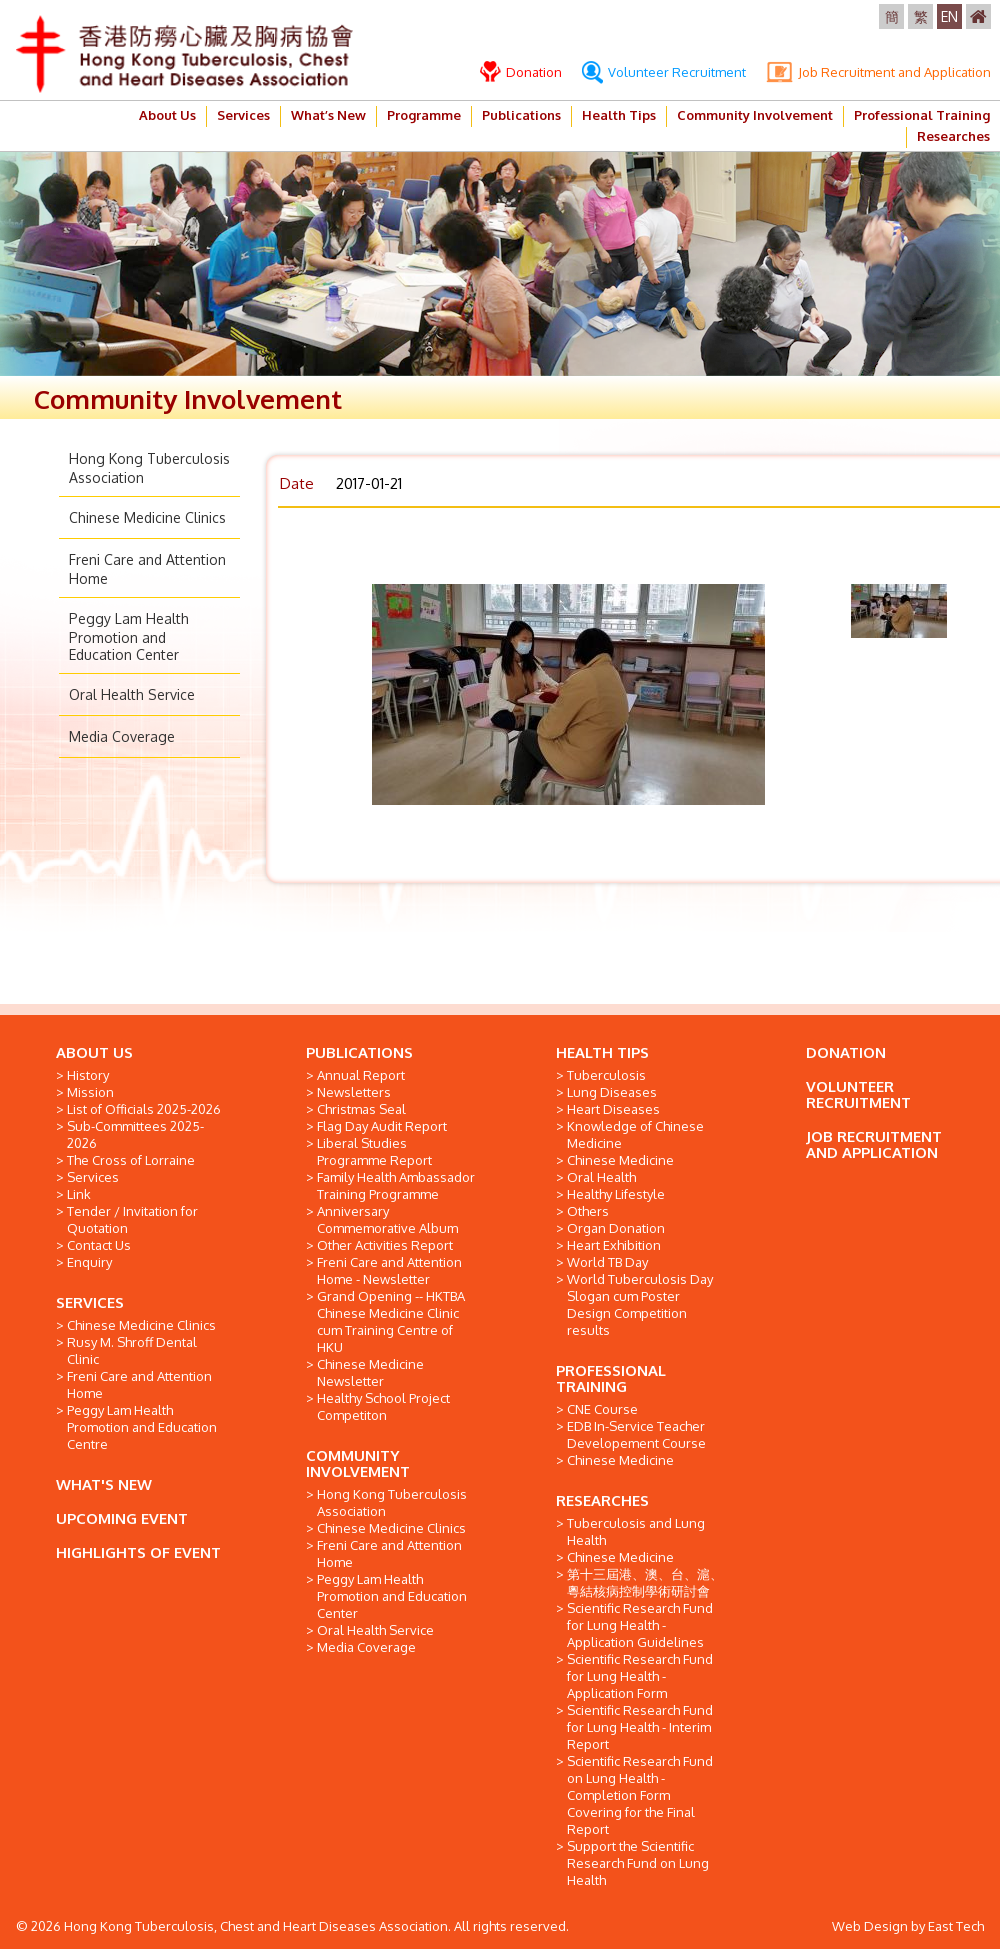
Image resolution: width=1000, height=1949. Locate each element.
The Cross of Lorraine (131, 1160)
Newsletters (354, 1092)
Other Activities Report (385, 1245)
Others (588, 1211)
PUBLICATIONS (359, 1052)
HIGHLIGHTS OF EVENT (138, 1552)
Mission (90, 1092)
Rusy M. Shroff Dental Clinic (132, 1350)
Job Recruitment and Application (878, 72)
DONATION (846, 1052)
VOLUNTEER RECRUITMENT (858, 1094)
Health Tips (619, 115)
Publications (521, 115)
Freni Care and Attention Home (139, 1384)
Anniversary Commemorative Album (387, 1219)
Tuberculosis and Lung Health (636, 1531)
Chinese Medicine (620, 1160)
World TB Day (607, 1262)
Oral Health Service (132, 694)
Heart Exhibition (614, 1245)
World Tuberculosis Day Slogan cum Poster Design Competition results (640, 1304)
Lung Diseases (612, 1092)
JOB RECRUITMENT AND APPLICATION (874, 1144)
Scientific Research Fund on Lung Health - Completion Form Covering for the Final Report (640, 1795)
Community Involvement (755, 115)
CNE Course (602, 1409)
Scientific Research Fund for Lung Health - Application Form (640, 1676)
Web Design (870, 1926)
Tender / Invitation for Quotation (132, 1219)
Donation (521, 72)
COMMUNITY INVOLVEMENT (358, 1463)
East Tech (956, 1926)
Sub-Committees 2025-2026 (135, 1134)
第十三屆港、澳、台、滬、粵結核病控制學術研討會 (645, 1582)
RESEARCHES (602, 1500)
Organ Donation (616, 1228)
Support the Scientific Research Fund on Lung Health (638, 1863)
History (88, 1075)
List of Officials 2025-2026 (144, 1109)
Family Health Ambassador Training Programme (396, 1185)
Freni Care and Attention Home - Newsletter (389, 1270)
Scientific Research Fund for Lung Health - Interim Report (640, 1727)
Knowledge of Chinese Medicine (635, 1134)
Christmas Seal (361, 1109)
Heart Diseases (613, 1109)
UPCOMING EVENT (122, 1518)
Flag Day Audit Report (382, 1126)
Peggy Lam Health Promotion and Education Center (129, 636)
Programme (424, 115)
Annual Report (361, 1075)
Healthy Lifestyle (616, 1194)
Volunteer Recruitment (664, 72)
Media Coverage (122, 736)
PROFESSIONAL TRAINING (611, 1378)
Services (243, 115)
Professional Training (922, 115)
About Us (167, 115)
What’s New (328, 115)
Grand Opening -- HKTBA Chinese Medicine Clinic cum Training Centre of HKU (391, 1321)
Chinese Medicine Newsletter (370, 1372)
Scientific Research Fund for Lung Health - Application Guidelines (640, 1625)
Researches (953, 136)
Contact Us (99, 1245)
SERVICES (90, 1302)
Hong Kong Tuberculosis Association (392, 1502)
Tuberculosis (606, 1075)
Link (79, 1194)
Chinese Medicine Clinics (147, 517)
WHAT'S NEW (104, 1484)
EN (949, 16)
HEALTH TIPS (602, 1052)
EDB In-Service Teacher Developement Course (636, 1434)
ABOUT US (94, 1052)
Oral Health (601, 1177)
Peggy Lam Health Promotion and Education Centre (142, 1427)
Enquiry (89, 1262)
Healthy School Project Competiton (383, 1406)
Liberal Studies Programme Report (374, 1151)
